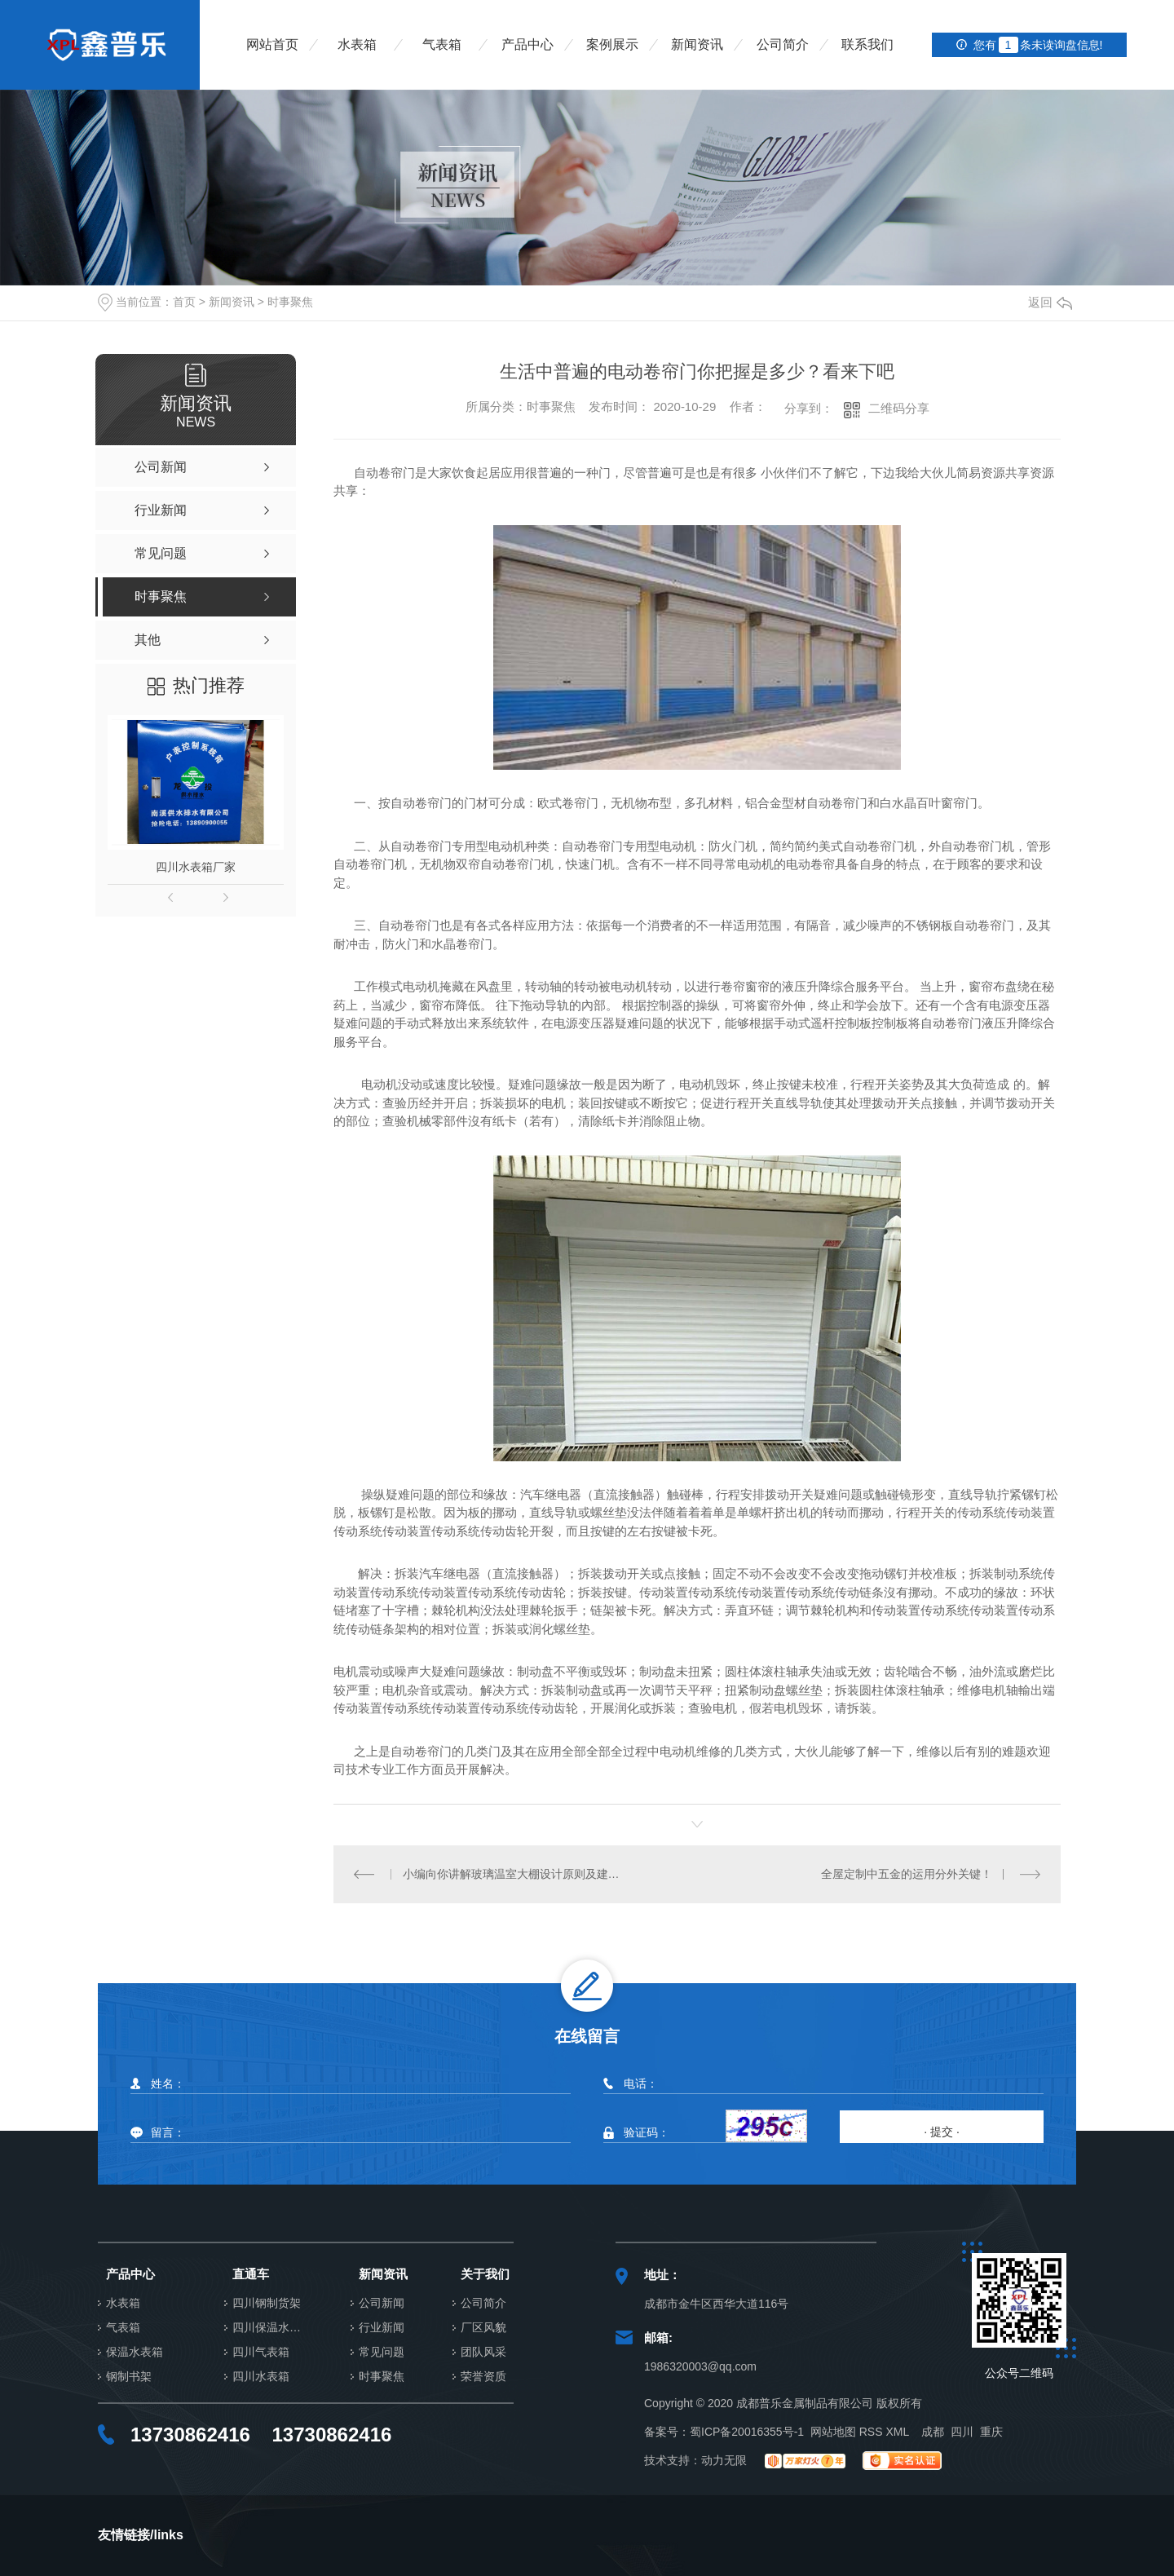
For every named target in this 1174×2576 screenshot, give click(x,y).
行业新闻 (381, 2328)
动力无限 (724, 2460)
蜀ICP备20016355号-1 (747, 2431)
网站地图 (833, 2431)
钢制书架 (129, 2377)
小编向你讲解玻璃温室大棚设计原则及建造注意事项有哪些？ (516, 1873)
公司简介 (783, 44)
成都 (932, 2431)
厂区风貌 (483, 2328)
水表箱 (357, 44)
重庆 (991, 2431)
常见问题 (381, 2352)
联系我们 (867, 44)
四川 (962, 2431)
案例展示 (612, 44)
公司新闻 (381, 2303)
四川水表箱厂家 (196, 866)
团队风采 (483, 2352)
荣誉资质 (483, 2377)
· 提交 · (942, 2131)
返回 (1050, 302)
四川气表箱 (260, 2352)
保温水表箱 (134, 2352)
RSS (871, 2431)
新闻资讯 (697, 44)
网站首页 (272, 44)
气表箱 (441, 44)
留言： (348, 2133)
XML (896, 2431)
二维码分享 (898, 408)
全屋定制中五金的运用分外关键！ (906, 1873)
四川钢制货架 (266, 2303)
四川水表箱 (260, 2377)
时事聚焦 (290, 301)
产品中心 (527, 44)
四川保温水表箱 (271, 2328)
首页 (184, 301)
